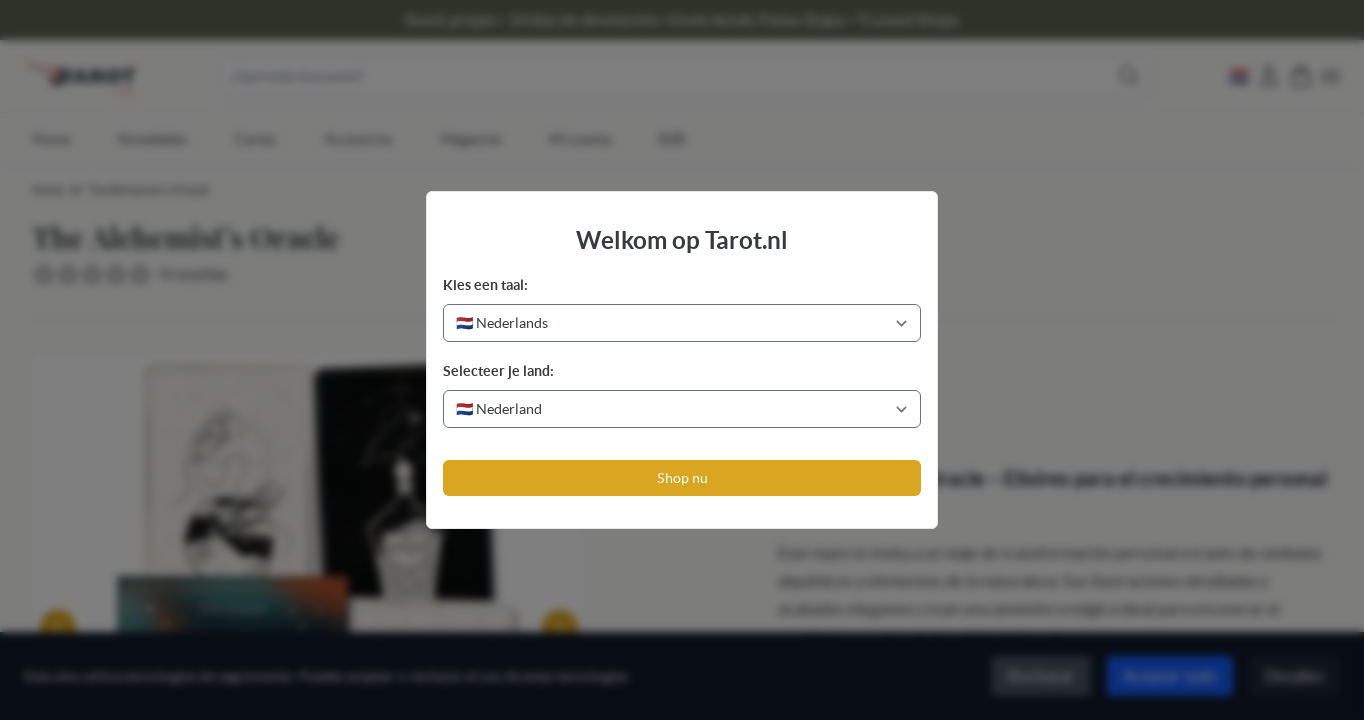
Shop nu (682, 478)
